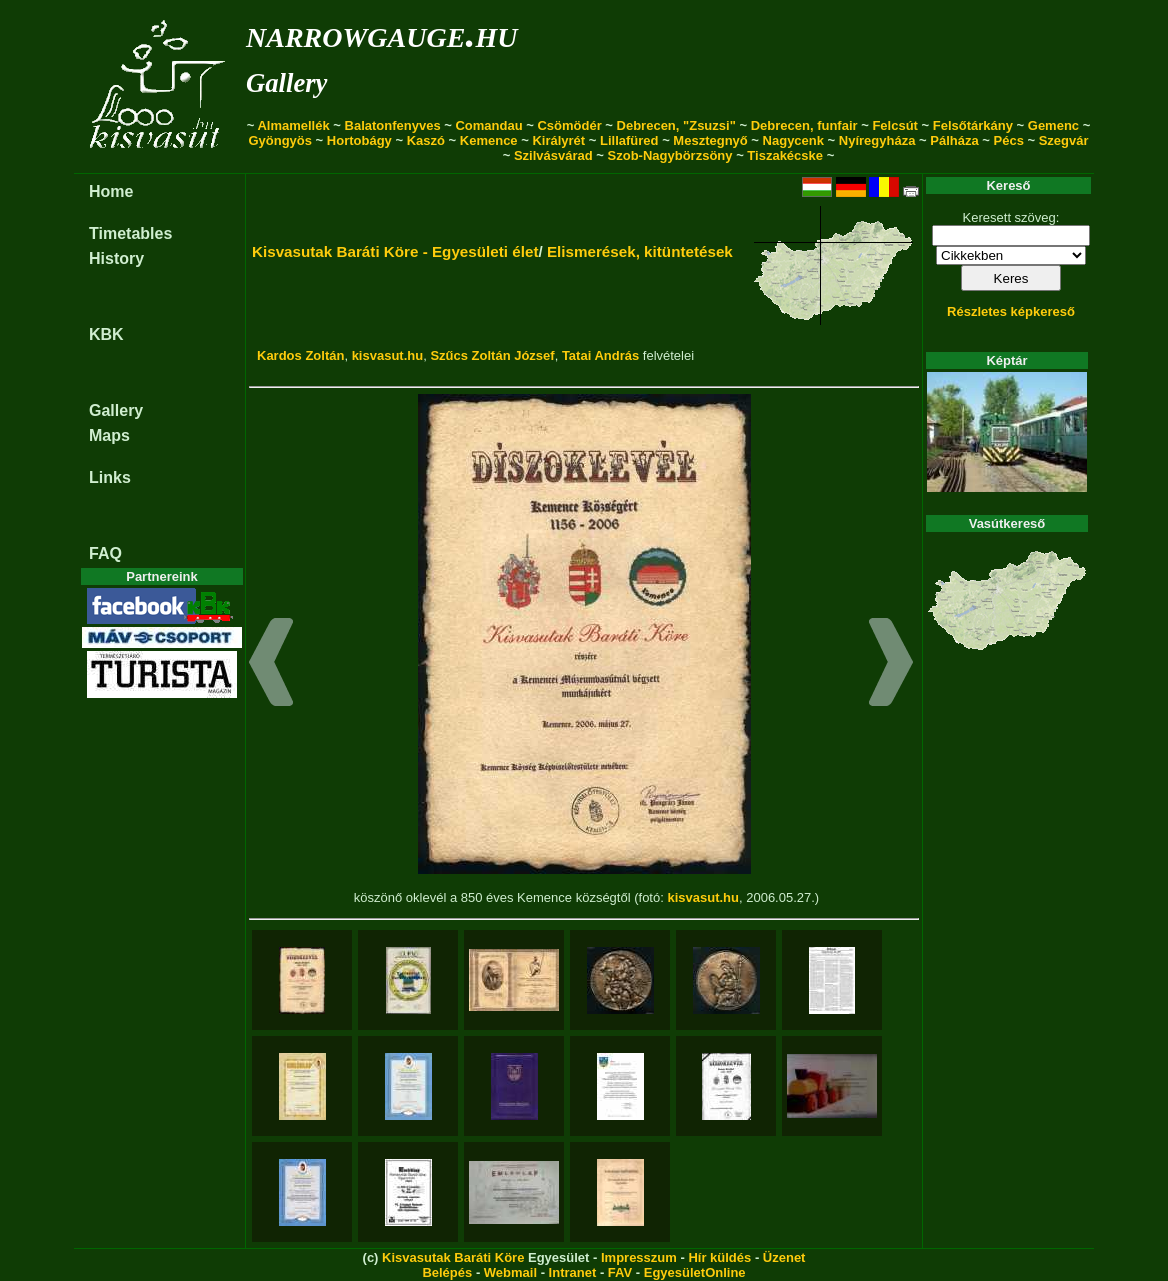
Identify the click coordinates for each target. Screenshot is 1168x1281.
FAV (620, 1272)
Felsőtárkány (973, 125)
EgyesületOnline (695, 1272)
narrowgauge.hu (381, 33)
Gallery (286, 83)
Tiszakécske (785, 155)
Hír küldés (719, 1257)
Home (111, 191)
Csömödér (569, 125)
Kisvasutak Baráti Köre (453, 1257)
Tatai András (600, 355)
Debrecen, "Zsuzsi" (676, 125)
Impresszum (639, 1257)
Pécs (1009, 140)
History (116, 258)
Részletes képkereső (1011, 311)
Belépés (447, 1272)
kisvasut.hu (388, 355)
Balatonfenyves (393, 125)
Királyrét (558, 140)
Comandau (488, 125)
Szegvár (1064, 140)
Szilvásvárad (553, 155)
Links (110, 477)
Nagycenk (793, 140)
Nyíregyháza (877, 140)
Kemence (489, 140)
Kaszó (426, 140)
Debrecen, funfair (804, 125)
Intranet (573, 1272)
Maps (109, 435)
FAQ (105, 553)
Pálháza (954, 140)
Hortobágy (359, 140)
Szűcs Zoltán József (492, 355)
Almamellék (293, 125)
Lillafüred (629, 140)
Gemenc (1053, 125)
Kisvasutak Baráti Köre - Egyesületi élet (395, 251)
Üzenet (784, 1257)
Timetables (130, 233)
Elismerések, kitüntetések (640, 251)
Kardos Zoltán (300, 355)
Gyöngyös (280, 140)
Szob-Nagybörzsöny (670, 155)
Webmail (510, 1272)
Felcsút (895, 125)
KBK (106, 334)
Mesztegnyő (710, 140)
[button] (271, 665)
